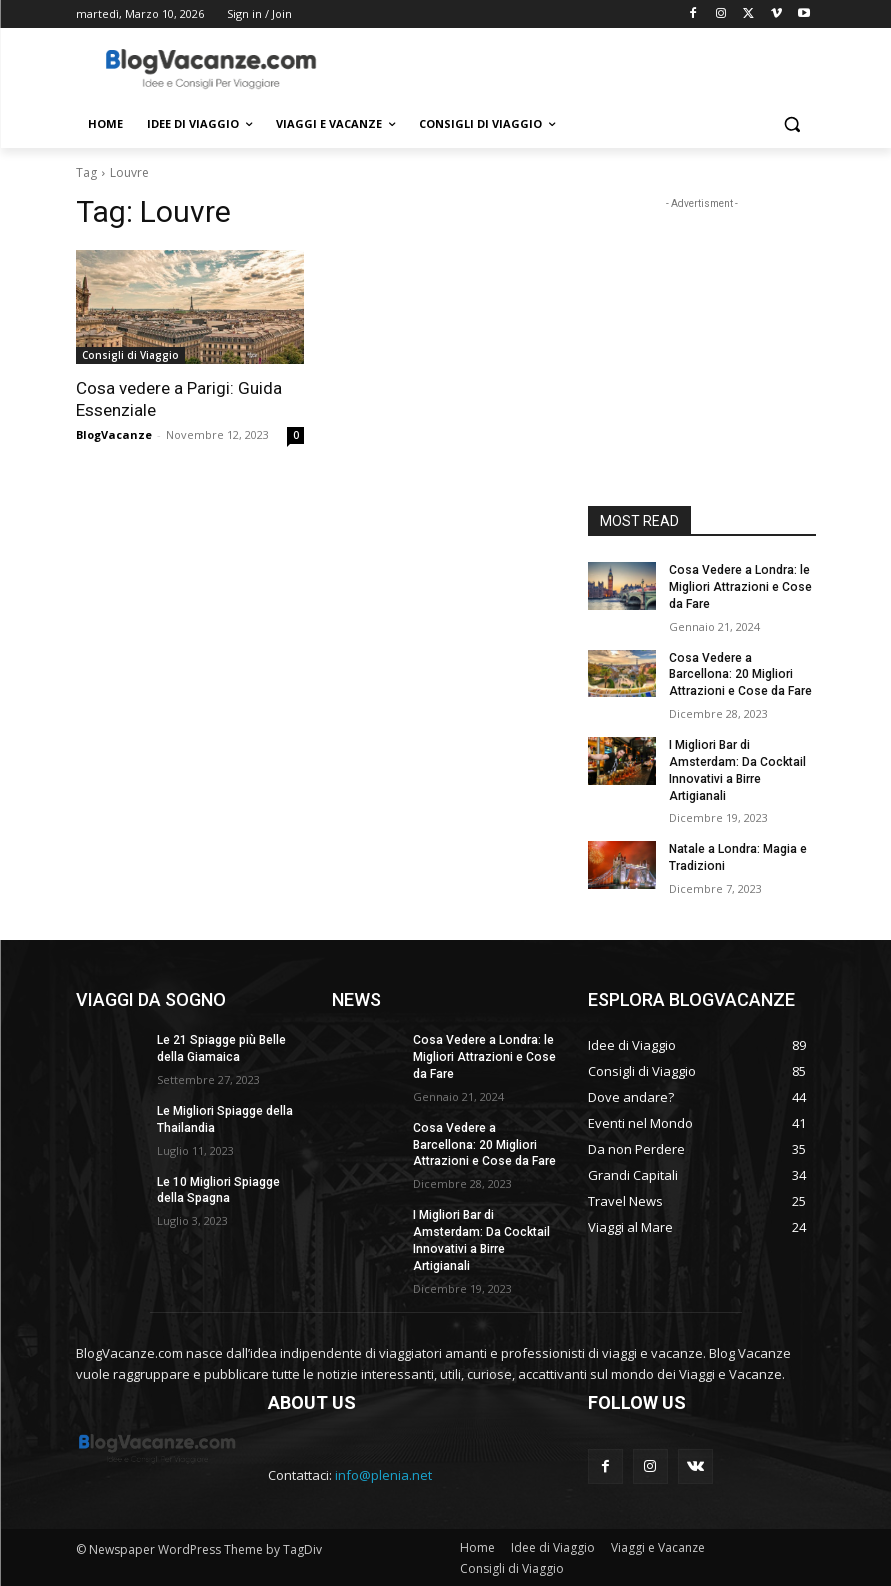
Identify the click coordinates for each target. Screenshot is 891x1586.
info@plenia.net (383, 1474)
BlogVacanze (114, 434)
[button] (792, 124)
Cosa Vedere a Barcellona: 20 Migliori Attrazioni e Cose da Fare (739, 674)
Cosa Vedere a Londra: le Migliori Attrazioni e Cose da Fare (739, 587)
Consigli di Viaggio (130, 355)
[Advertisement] (582, 67)
